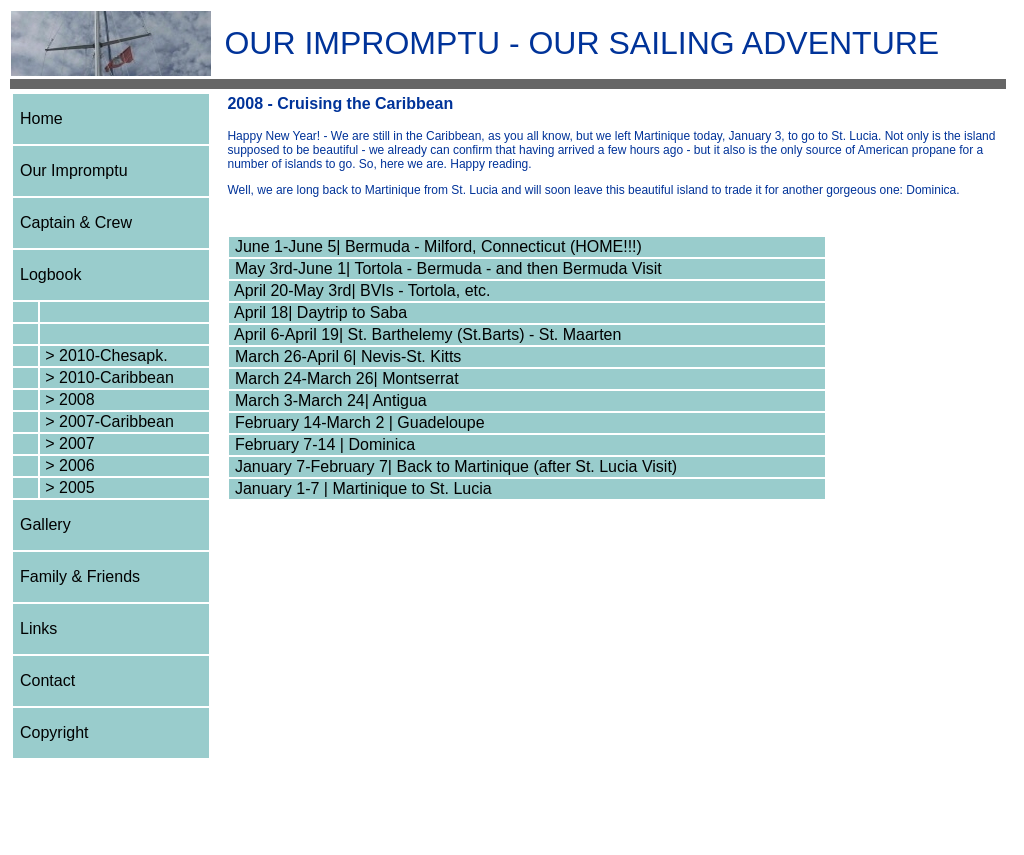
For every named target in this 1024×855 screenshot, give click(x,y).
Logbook (50, 274)
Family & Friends (80, 576)
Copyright (54, 732)
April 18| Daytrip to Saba (318, 312)
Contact (47, 680)
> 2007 (68, 443)
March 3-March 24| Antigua (328, 400)
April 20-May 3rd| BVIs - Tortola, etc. (360, 290)
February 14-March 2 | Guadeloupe (357, 422)
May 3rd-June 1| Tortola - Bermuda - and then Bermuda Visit (445, 268)
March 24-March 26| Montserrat (344, 378)
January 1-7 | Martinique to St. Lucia (360, 488)
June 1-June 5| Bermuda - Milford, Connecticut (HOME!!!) (435, 246)
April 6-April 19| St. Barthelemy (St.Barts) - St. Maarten (425, 334)
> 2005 (68, 487)
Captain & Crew (76, 222)
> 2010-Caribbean (107, 377)
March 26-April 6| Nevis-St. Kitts (345, 356)
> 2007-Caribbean (107, 421)
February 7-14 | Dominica (322, 444)
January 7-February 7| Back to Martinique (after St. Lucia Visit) (453, 466)
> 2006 (68, 465)
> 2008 (68, 399)
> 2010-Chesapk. (104, 355)
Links (38, 628)
